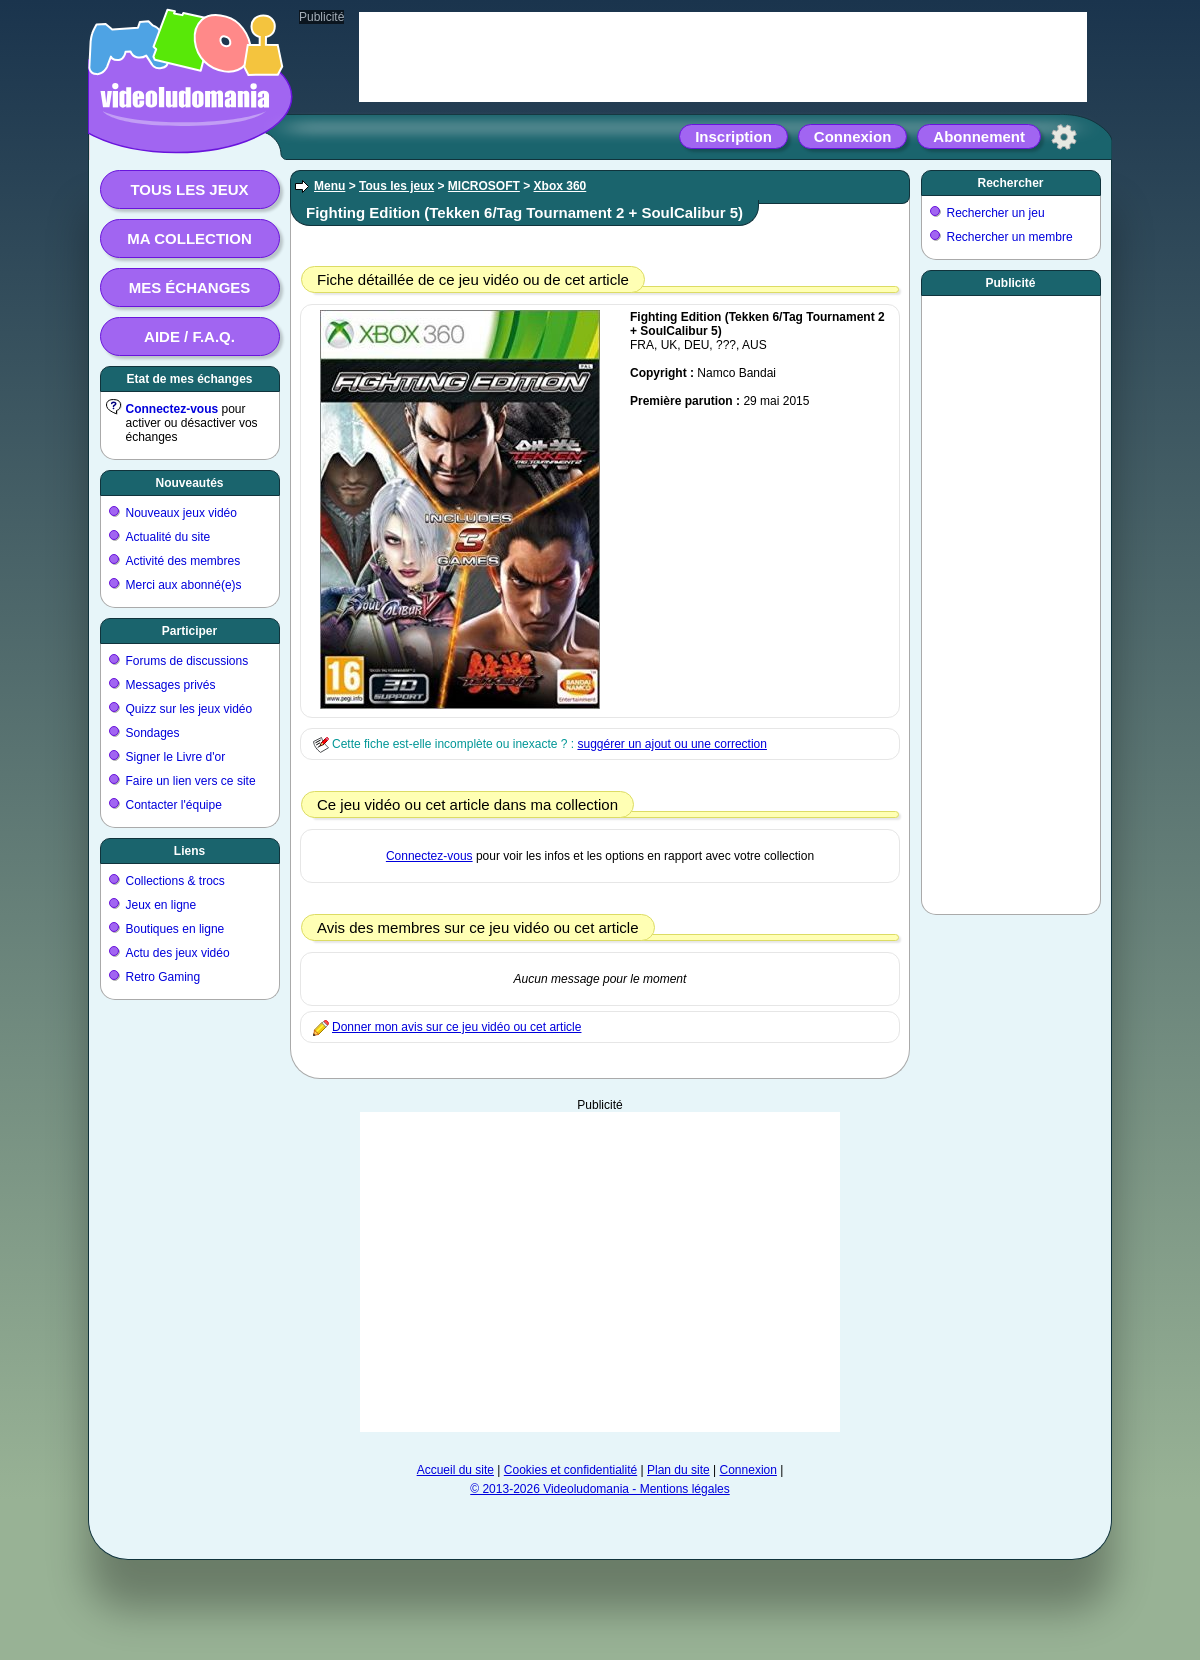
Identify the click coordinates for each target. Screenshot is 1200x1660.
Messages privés (171, 685)
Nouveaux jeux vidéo (181, 513)
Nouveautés (189, 483)
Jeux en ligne (161, 905)
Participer (189, 631)
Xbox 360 (560, 186)
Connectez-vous (172, 409)
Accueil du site (455, 1470)
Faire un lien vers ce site (191, 781)
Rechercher (1010, 183)
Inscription (733, 136)
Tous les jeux (189, 189)
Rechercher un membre (1010, 237)
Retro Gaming (163, 977)
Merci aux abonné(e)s (184, 585)
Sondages (153, 733)
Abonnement (979, 136)
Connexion (853, 136)
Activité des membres (183, 561)
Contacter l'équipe (174, 805)
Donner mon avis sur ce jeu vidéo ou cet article (456, 1027)
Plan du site (678, 1470)
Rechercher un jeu (996, 213)
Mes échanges (190, 287)
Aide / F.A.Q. (189, 336)
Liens (189, 851)
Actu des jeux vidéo (178, 953)
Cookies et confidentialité (570, 1470)
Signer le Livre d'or (176, 757)
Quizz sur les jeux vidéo (189, 709)
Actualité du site (168, 537)
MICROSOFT (484, 186)
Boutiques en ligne (175, 929)
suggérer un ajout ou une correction (671, 744)
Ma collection (189, 238)
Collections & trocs (175, 881)
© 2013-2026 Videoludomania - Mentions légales (599, 1489)
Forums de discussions (187, 661)
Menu (329, 186)
